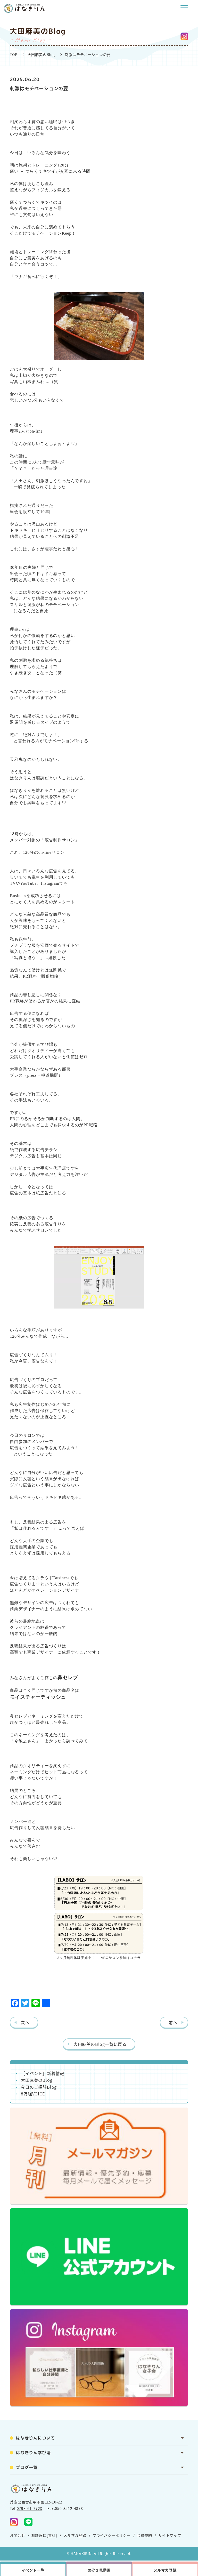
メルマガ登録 (74, 2535)
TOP (13, 54)
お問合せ (17, 2535)
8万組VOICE (33, 2093)
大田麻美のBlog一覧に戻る (100, 2044)
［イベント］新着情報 (42, 2073)
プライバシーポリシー (112, 2535)
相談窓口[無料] (44, 2535)
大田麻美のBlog (41, 54)
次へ (25, 2022)
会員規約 (144, 2535)
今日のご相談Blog (39, 2087)
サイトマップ (169, 2535)
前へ (173, 2022)
